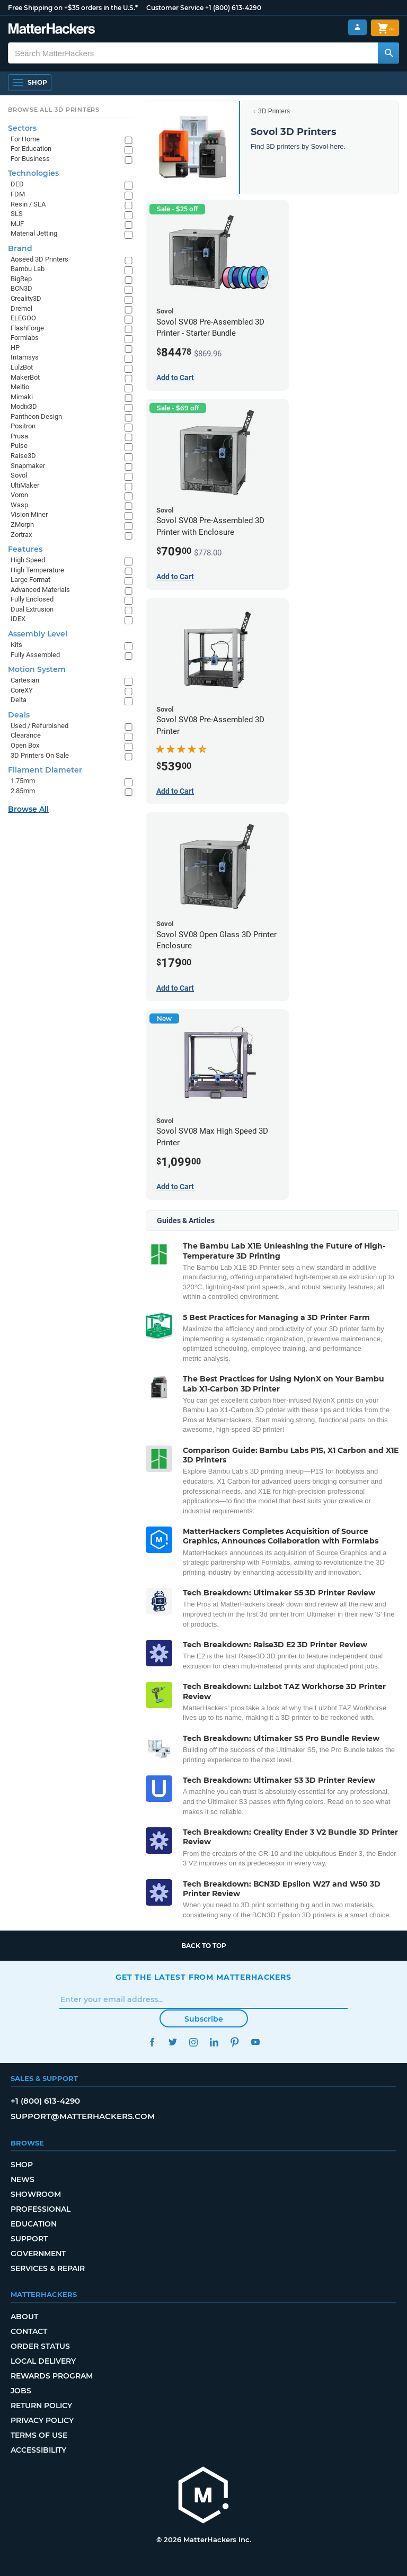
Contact (29, 2331)
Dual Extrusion (32, 609)
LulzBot (22, 367)
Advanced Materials (40, 590)
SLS (17, 214)
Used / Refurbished (39, 726)
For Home (25, 139)
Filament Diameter (45, 770)
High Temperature (37, 570)
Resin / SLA (28, 204)
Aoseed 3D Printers (39, 259)
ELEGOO (23, 318)
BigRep (21, 279)
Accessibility (38, 2450)
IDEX (18, 619)
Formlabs (25, 338)
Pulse (19, 446)
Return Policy (41, 2405)
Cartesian (25, 680)
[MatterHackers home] (51, 30)
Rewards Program (52, 2376)
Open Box (25, 745)
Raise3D (23, 456)
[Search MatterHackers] (388, 53)
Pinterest (234, 2042)
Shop (22, 2164)
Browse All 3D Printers (54, 109)
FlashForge (27, 328)
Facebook (152, 2042)
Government (38, 2253)
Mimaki (22, 397)
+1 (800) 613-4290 (233, 8)
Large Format (30, 580)
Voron (19, 495)
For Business (30, 159)
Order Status (40, 2346)
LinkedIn (214, 2042)
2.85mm (23, 791)
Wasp (19, 505)
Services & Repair (48, 2268)
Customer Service (175, 8)
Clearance (26, 735)
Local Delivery (43, 2361)
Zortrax (21, 534)
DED (17, 184)
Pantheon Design (36, 416)
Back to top (203, 1946)
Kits (16, 645)
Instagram (193, 2042)
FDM (18, 194)
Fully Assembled (35, 655)
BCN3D (21, 288)
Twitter (172, 2042)
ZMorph (22, 524)
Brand (20, 248)
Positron (23, 426)
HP (15, 348)
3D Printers (274, 111)
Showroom (36, 2194)
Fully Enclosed (32, 599)
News (22, 2179)
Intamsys (25, 357)
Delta (18, 700)
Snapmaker (28, 466)
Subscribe (203, 2019)
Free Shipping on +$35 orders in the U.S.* (73, 8)
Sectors (22, 128)
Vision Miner (29, 514)
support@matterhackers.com (83, 2116)
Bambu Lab (28, 269)
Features (25, 549)
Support (29, 2238)
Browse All (28, 809)
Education (34, 2224)
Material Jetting (34, 233)
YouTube (255, 2042)
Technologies (33, 173)
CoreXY (22, 690)
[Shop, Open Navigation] (29, 82)
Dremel (21, 308)
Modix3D (24, 406)
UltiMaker (25, 485)
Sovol (19, 475)
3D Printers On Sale (40, 755)
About (24, 2316)
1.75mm (23, 781)
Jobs (21, 2390)
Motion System (37, 669)
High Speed (28, 560)
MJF (17, 224)
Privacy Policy (42, 2420)
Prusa (19, 436)
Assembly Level (37, 634)
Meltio (20, 387)
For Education (31, 148)
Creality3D (26, 298)
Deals (19, 715)
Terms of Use (39, 2435)
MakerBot (25, 377)
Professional (40, 2209)
